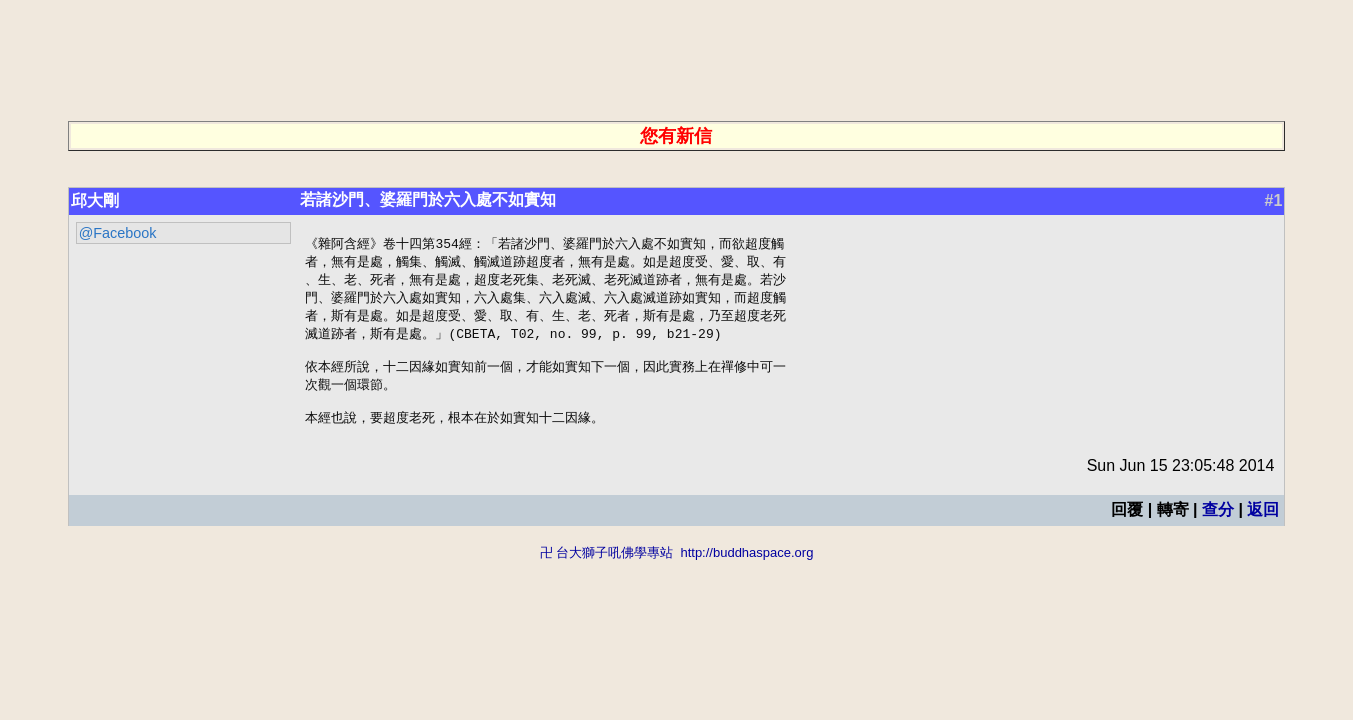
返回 (1263, 524)
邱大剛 (95, 200)
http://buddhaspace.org (746, 567)
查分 (1218, 524)
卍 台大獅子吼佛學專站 (607, 567)
